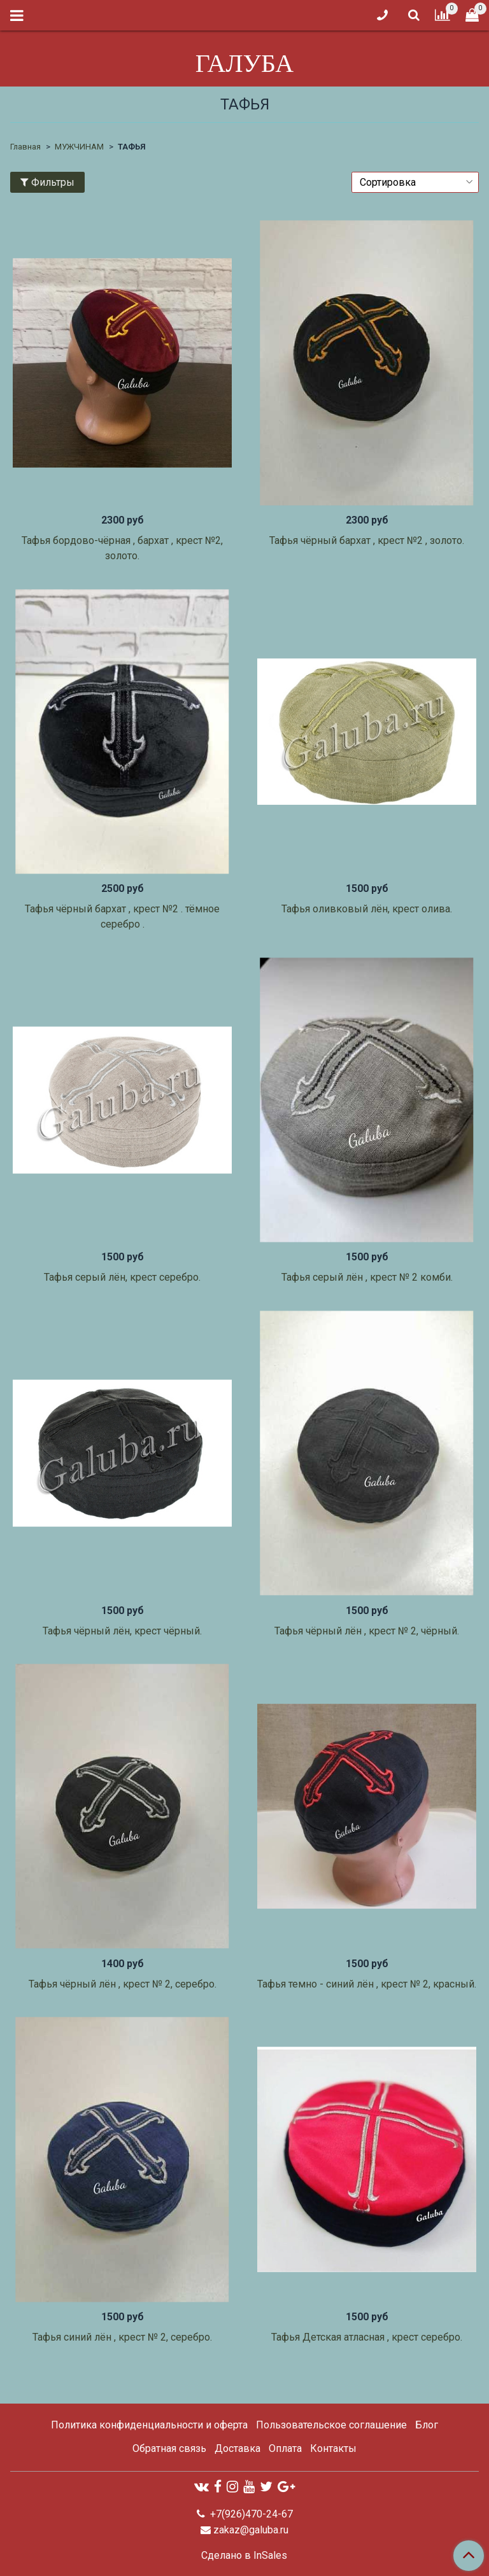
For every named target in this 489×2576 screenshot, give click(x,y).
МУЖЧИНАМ (79, 146)
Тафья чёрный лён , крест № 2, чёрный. (366, 1631)
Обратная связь (169, 2448)
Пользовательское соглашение (331, 2425)
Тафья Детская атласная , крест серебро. (366, 2337)
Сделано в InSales (244, 2556)
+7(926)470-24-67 (250, 2514)
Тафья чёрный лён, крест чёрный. (122, 1631)
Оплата (285, 2448)
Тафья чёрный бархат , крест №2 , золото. (366, 540)
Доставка (237, 2448)
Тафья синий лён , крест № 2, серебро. (122, 2337)
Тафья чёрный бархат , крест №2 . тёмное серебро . (122, 916)
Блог (426, 2425)
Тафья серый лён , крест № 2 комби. (367, 1277)
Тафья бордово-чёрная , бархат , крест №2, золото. (122, 548)
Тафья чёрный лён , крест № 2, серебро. (122, 1984)
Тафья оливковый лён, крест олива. (366, 909)
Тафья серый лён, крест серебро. (122, 1277)
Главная (25, 146)
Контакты (333, 2448)
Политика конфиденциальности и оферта (149, 2425)
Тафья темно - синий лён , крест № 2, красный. (366, 1984)
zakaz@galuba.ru (250, 2530)
